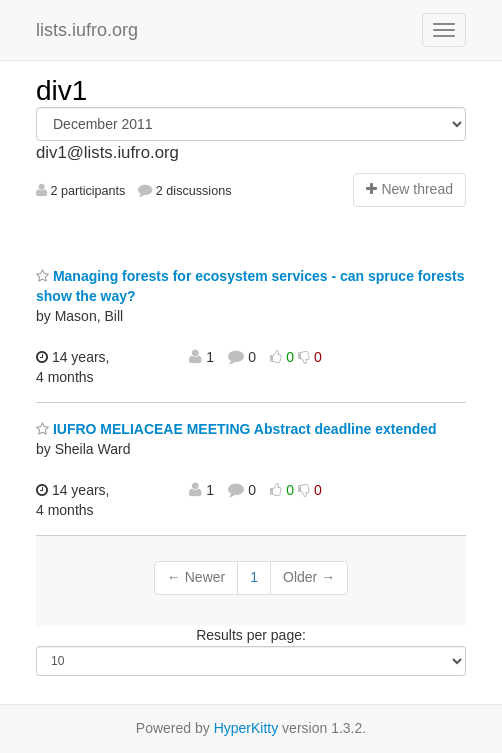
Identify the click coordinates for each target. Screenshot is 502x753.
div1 (61, 90)
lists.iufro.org (87, 30)
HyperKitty (246, 728)
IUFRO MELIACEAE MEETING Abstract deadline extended (236, 429)
